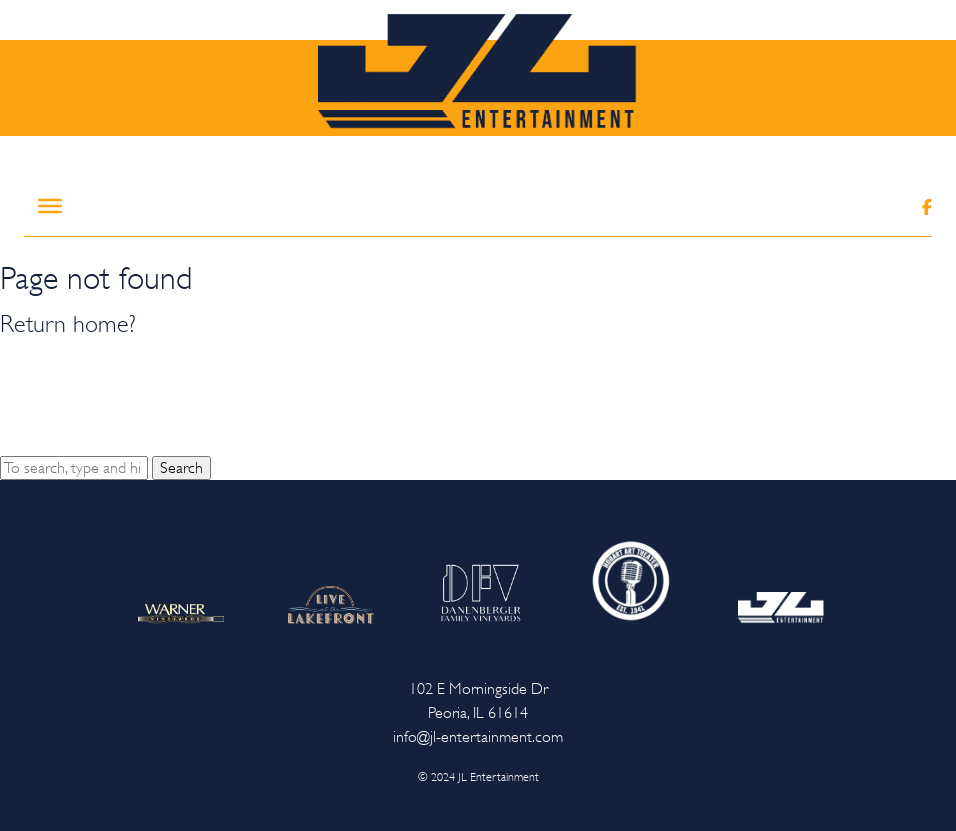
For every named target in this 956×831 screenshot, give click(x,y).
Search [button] (181, 468)
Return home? (68, 324)
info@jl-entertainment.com (478, 737)
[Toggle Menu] (50, 206)
